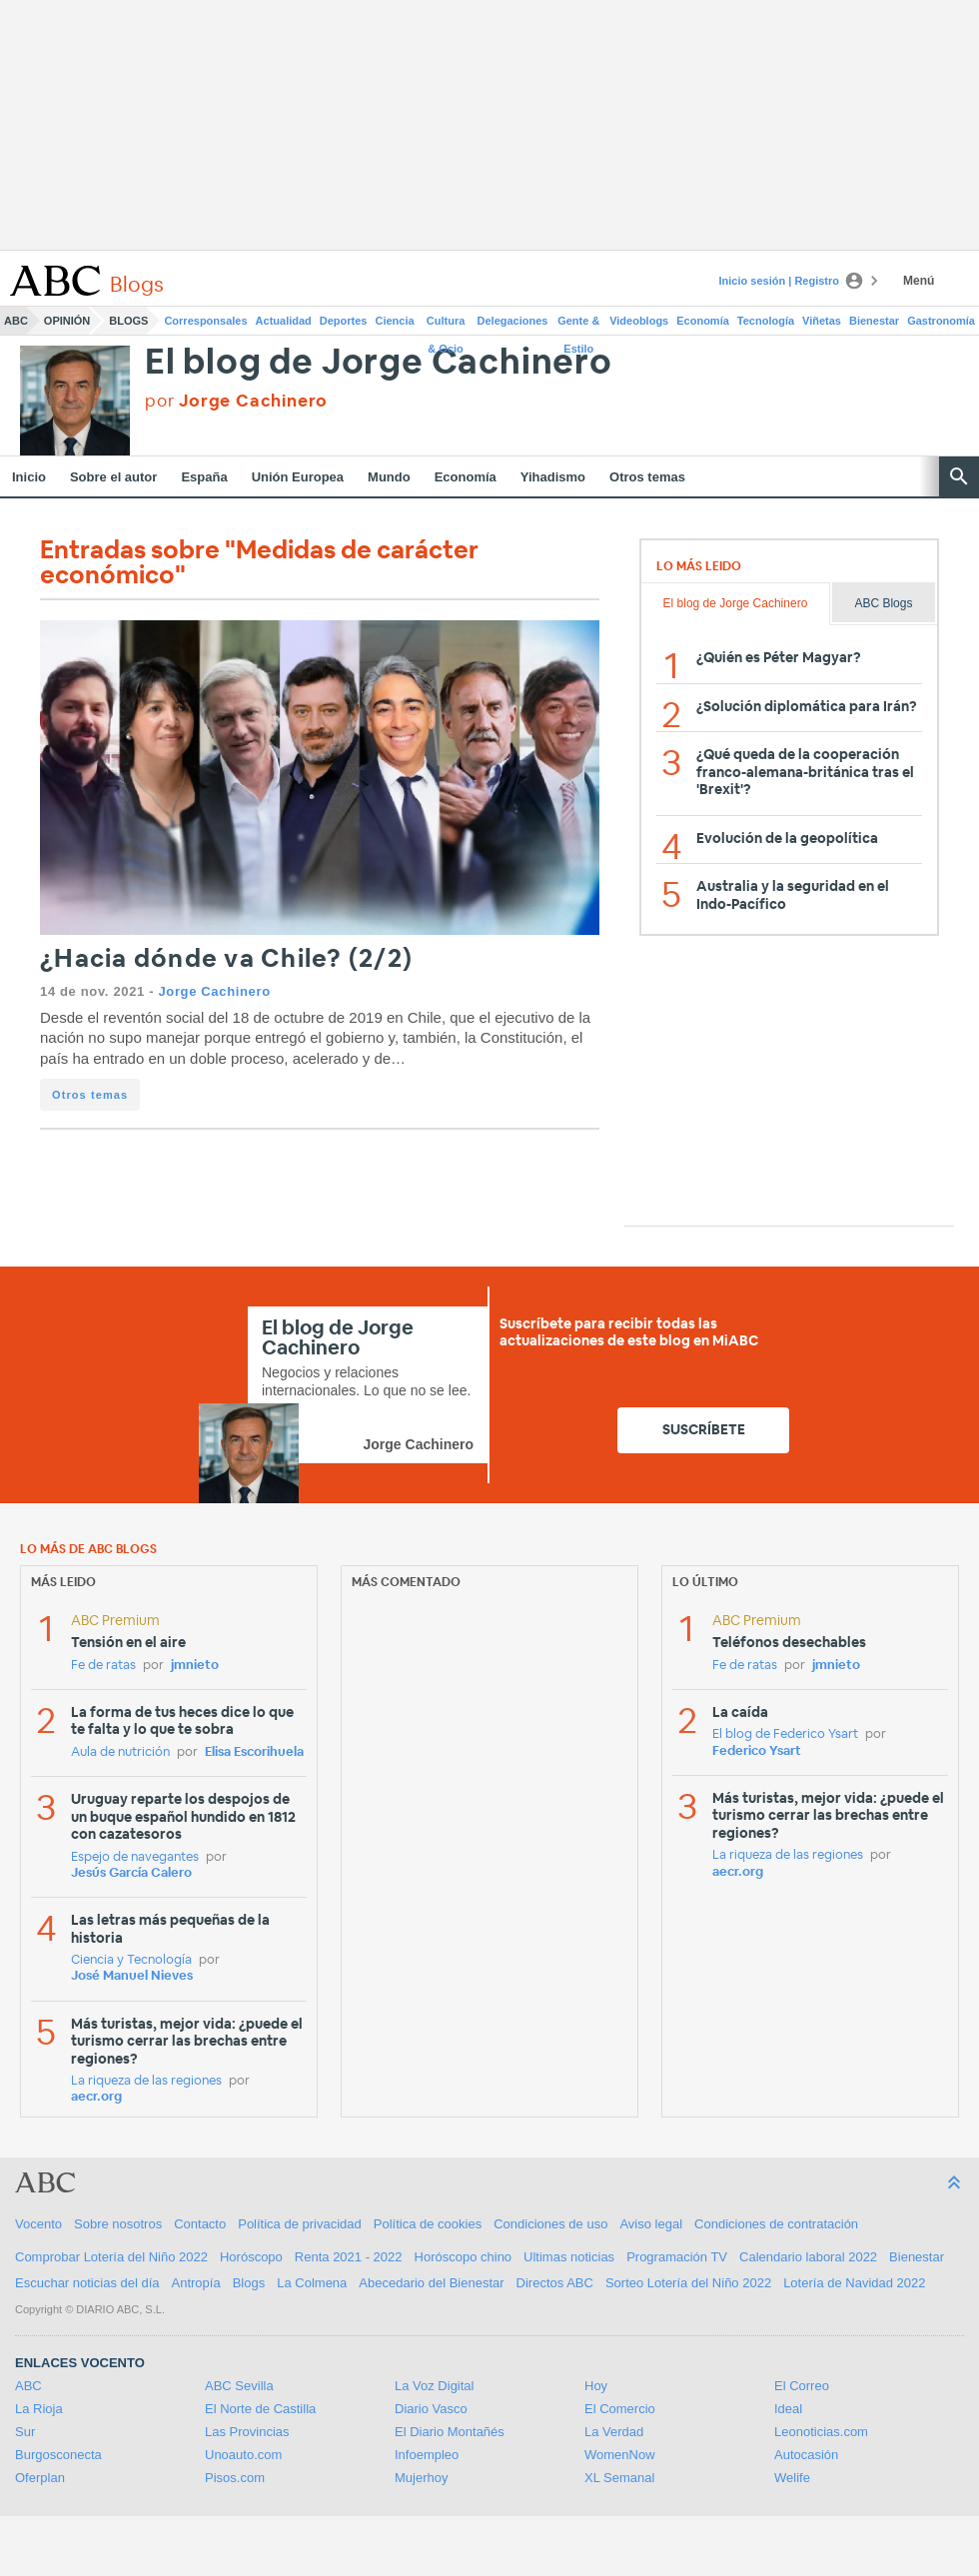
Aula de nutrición (120, 1752)
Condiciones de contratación (776, 2223)
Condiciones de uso (550, 2223)
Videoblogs (638, 321)
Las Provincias (247, 2431)
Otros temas (647, 476)
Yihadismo (552, 476)
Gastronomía (941, 321)
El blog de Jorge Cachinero (378, 363)
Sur (25, 2431)
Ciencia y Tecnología (131, 1960)
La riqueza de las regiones (146, 2081)
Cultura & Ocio (446, 325)
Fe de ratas (103, 1665)
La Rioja (39, 2408)
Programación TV (676, 2256)
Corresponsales (205, 321)
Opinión (67, 321)
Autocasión (806, 2454)
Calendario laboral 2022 (808, 2256)
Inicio (29, 476)
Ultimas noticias (568, 2256)
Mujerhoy (421, 2477)
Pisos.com (235, 2477)
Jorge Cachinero (214, 991)
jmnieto (195, 1665)
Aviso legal (650, 2223)
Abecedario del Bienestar (431, 2282)
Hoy (595, 2385)
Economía (702, 321)
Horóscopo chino (463, 2256)
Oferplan (40, 2477)
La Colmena (312, 2282)
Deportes (344, 321)
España (204, 476)
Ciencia (395, 321)
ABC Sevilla (239, 2385)
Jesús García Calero (131, 1873)
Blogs (128, 321)
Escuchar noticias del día (87, 2282)
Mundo (389, 476)
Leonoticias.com (821, 2431)
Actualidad (284, 321)
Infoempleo (427, 2454)
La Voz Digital (435, 2385)
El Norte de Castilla (260, 2408)
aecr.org (96, 2097)
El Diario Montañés (449, 2431)
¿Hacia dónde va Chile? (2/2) (226, 959)
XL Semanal (619, 2477)
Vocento (38, 2223)
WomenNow (619, 2454)
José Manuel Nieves (132, 1976)
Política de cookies (428, 2223)
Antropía (196, 2282)
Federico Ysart (756, 1751)
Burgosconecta (58, 2454)
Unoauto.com (243, 2454)
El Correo (801, 2385)
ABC (16, 321)
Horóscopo (251, 2256)
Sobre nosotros (118, 2223)
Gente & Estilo (578, 325)
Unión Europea (298, 476)
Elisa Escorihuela (254, 1752)
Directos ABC (554, 2282)
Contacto (200, 2223)
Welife (792, 2477)
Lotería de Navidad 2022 (854, 2282)
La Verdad (613, 2431)
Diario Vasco (431, 2408)
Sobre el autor (113, 476)
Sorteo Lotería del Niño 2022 (688, 2282)
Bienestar (874, 321)
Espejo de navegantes (135, 1857)
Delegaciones (513, 321)
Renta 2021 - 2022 (349, 2256)
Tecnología (765, 321)
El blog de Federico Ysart (785, 1734)
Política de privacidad (300, 2223)
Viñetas (821, 321)
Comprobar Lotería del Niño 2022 (111, 2256)
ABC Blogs (883, 603)
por (236, 401)
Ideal (788, 2408)
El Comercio (619, 2408)
